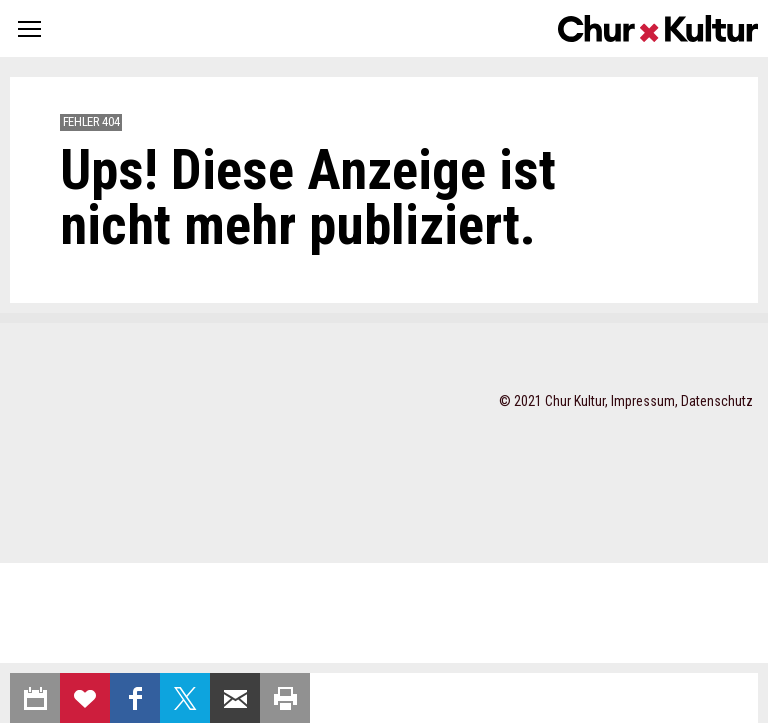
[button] (29, 28)
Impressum (643, 401)
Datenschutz (717, 401)
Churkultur (658, 28)
